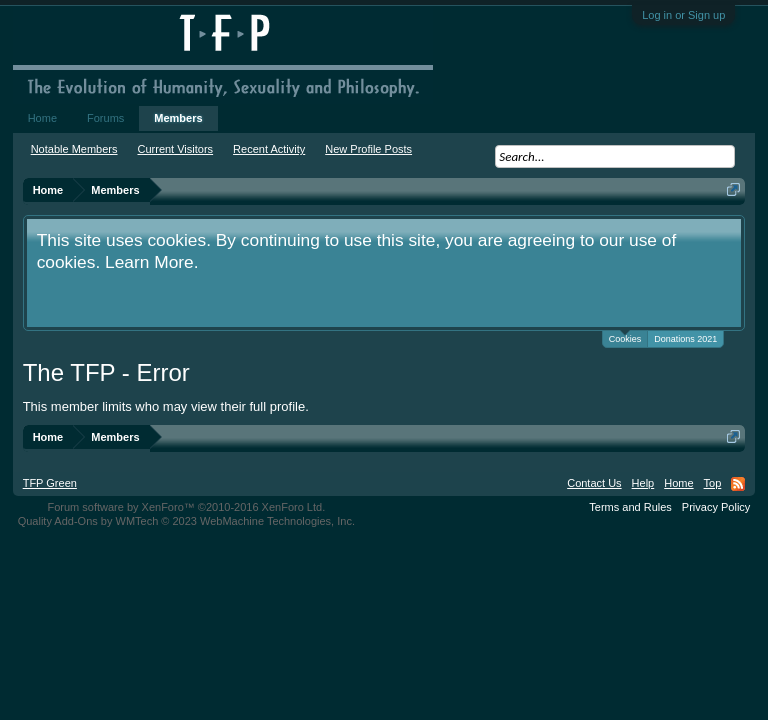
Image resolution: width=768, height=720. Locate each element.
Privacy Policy (716, 507)
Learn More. (151, 262)
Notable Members (74, 149)
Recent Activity (269, 149)
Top (713, 483)
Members (178, 118)
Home (42, 118)
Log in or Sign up (683, 15)
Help (643, 483)
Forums (105, 118)
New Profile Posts (368, 149)
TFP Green (50, 483)
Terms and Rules (630, 507)
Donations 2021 (685, 339)
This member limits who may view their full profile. (166, 406)
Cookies (625, 337)
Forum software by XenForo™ (186, 507)
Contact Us (594, 483)
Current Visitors (176, 149)
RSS (738, 484)
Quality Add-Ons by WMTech (186, 521)
